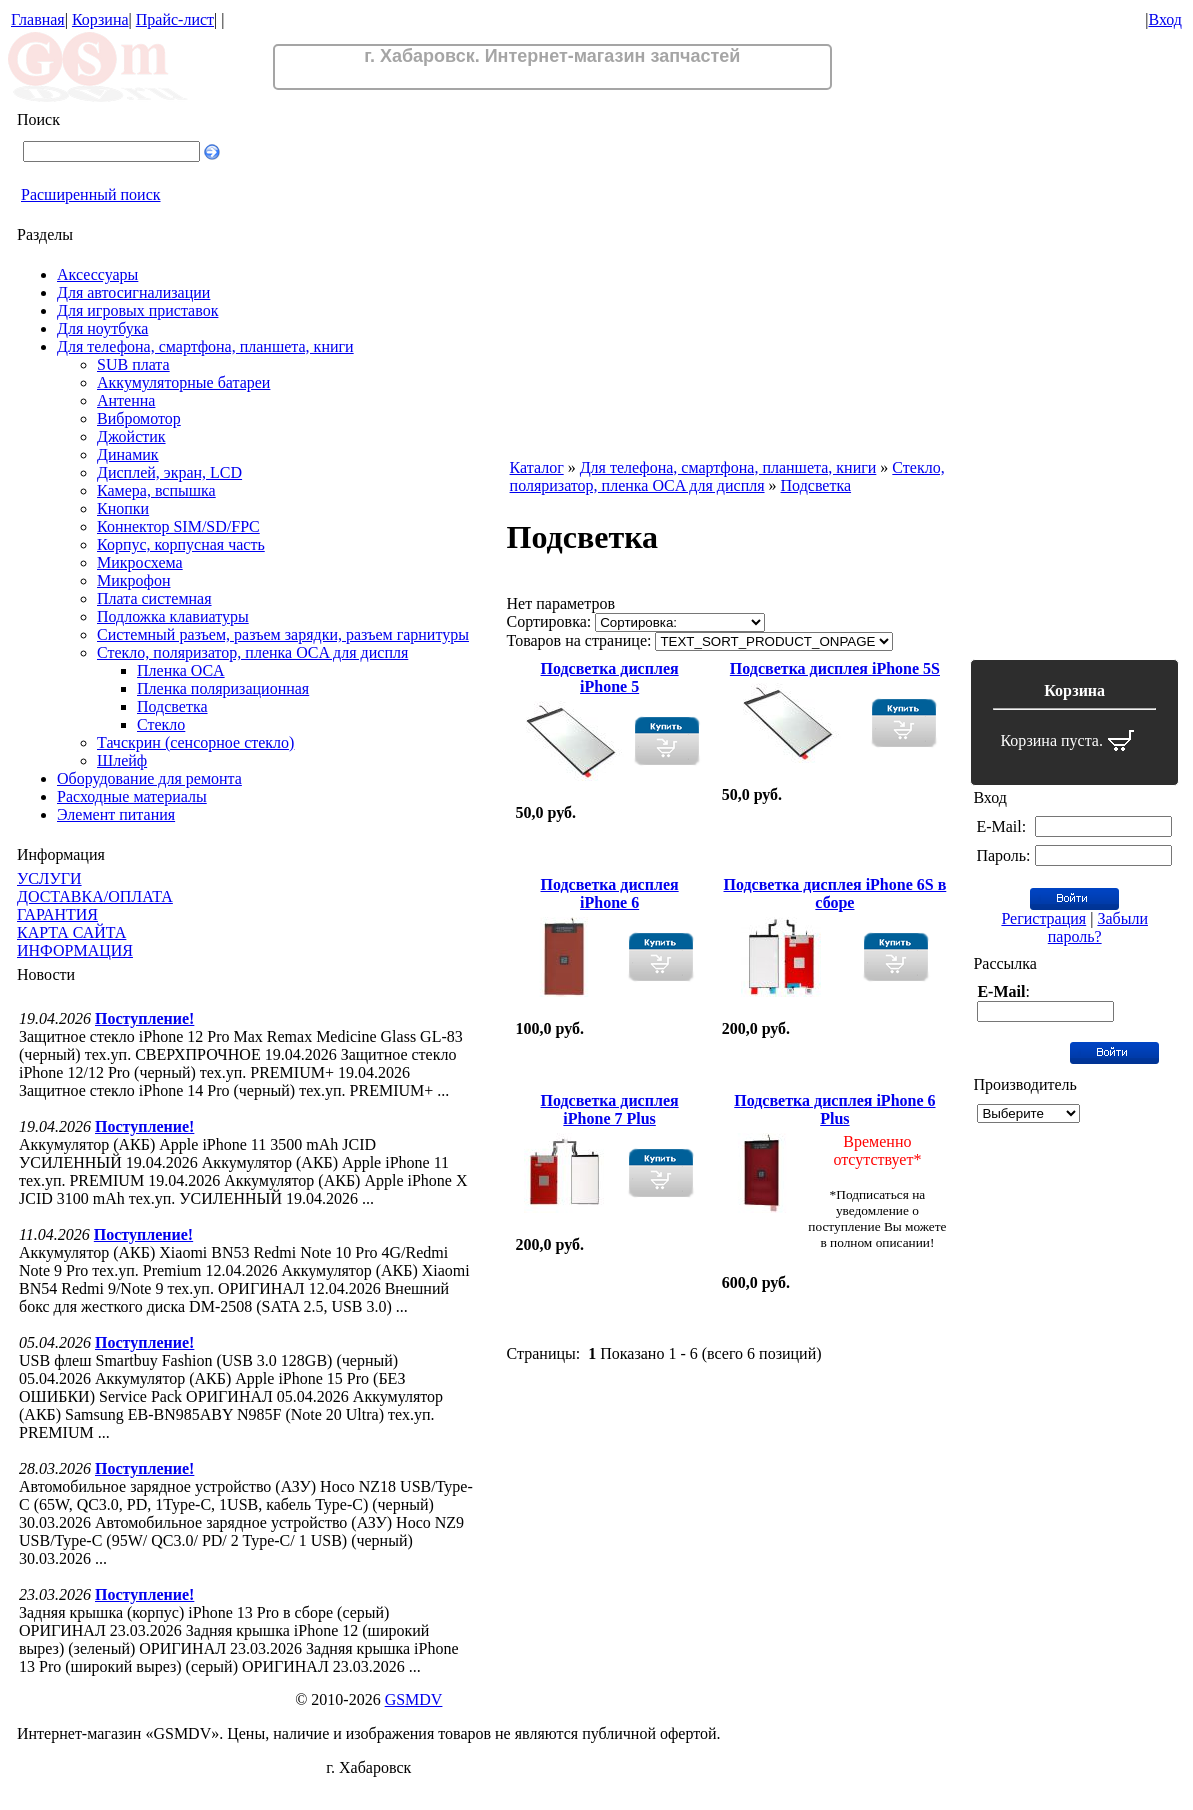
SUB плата (133, 364)
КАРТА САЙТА (71, 932)
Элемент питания (116, 814)
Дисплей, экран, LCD (169, 472)
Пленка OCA (181, 670)
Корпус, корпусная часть (181, 544)
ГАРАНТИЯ (57, 914)
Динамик (128, 454)
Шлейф (122, 760)
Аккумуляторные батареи (183, 382)
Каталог (537, 467)
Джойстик (131, 436)
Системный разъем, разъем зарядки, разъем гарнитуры (283, 634)
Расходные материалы (132, 796)
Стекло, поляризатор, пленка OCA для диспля (252, 652)
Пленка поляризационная (223, 688)
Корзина (100, 19)
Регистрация (1043, 918)
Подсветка (172, 706)
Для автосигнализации (133, 292)
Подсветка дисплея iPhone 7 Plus (610, 1109)
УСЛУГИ (49, 878)
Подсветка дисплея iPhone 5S (835, 668)
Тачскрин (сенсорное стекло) (195, 742)
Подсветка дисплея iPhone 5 (610, 677)
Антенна (126, 400)
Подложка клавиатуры (173, 616)
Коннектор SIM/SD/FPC (178, 526)
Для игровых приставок (137, 310)
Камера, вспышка (156, 490)
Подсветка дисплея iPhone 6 (610, 893)
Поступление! (144, 1018)
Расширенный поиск (91, 194)
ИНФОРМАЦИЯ (75, 950)
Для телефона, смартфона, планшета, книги (205, 346)
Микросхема (140, 562)
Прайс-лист (175, 19)
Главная (38, 19)
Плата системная (154, 598)
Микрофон (134, 580)
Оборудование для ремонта (149, 778)
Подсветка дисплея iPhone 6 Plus (834, 1109)
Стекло (161, 724)
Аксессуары (97, 274)
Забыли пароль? (1098, 927)
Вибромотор (139, 418)
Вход (1165, 19)
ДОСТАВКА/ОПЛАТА (95, 896)
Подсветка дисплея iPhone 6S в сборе (835, 893)
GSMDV (414, 1699)
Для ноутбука (102, 328)
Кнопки (123, 508)
